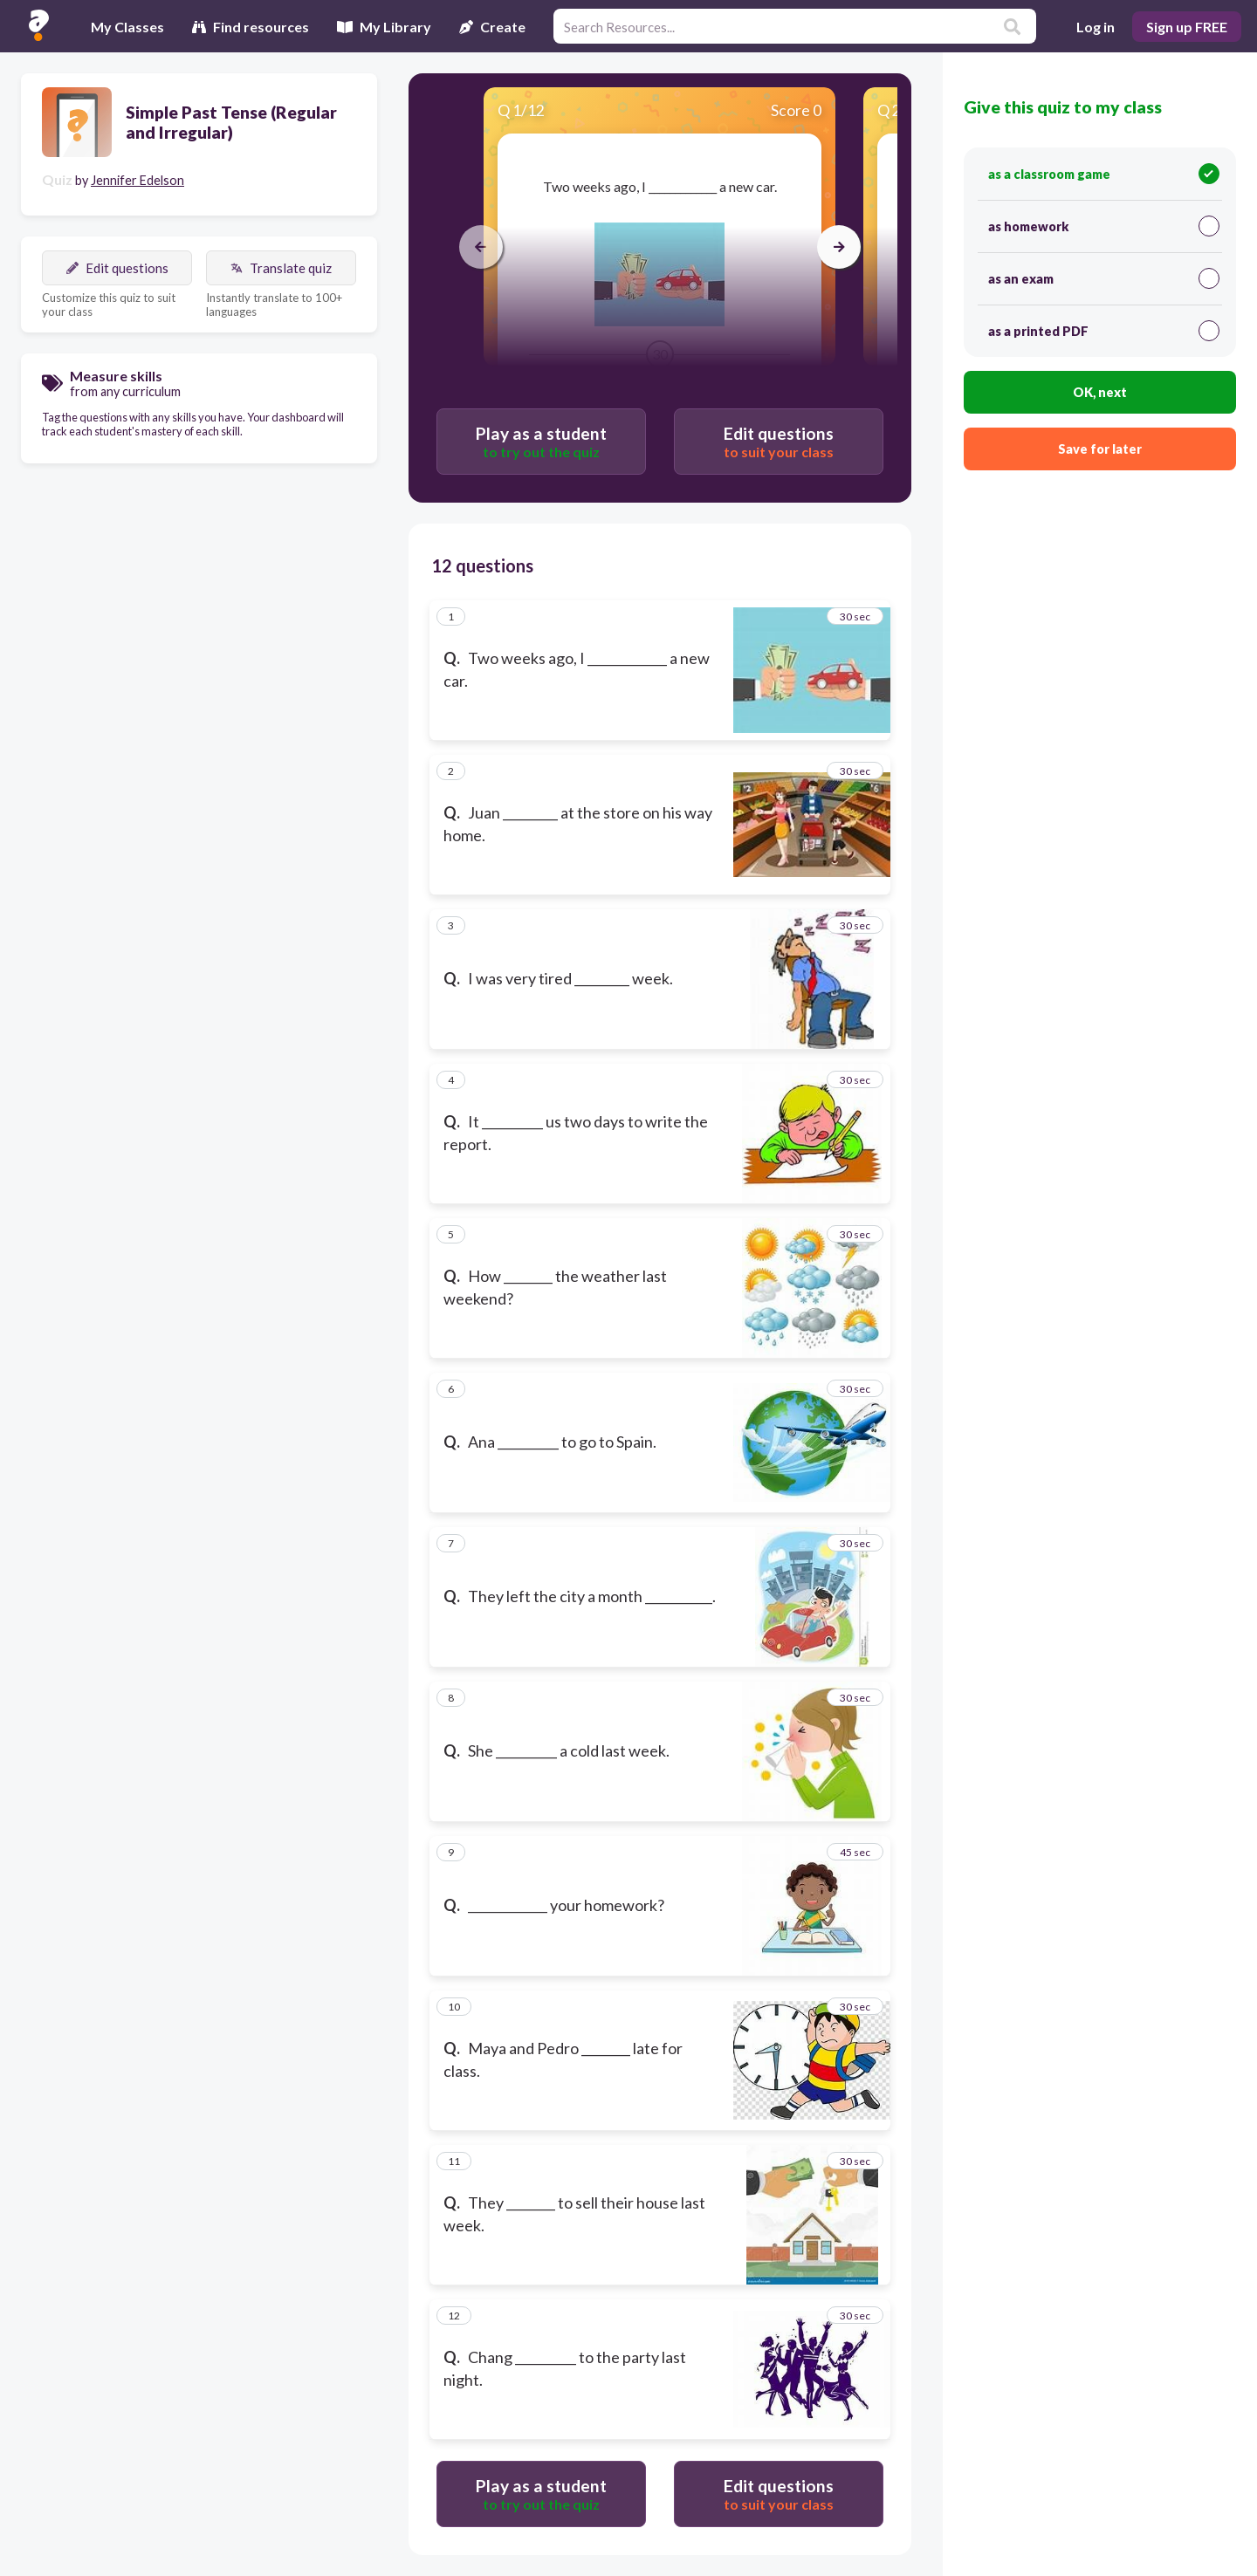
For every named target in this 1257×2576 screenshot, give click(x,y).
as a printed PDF (1103, 330)
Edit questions (117, 268)
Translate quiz (281, 268)
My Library (384, 26)
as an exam (1103, 278)
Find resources (250, 26)
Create (492, 26)
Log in (1095, 26)
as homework (1103, 226)
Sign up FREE (1186, 26)
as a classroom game (1103, 173)
